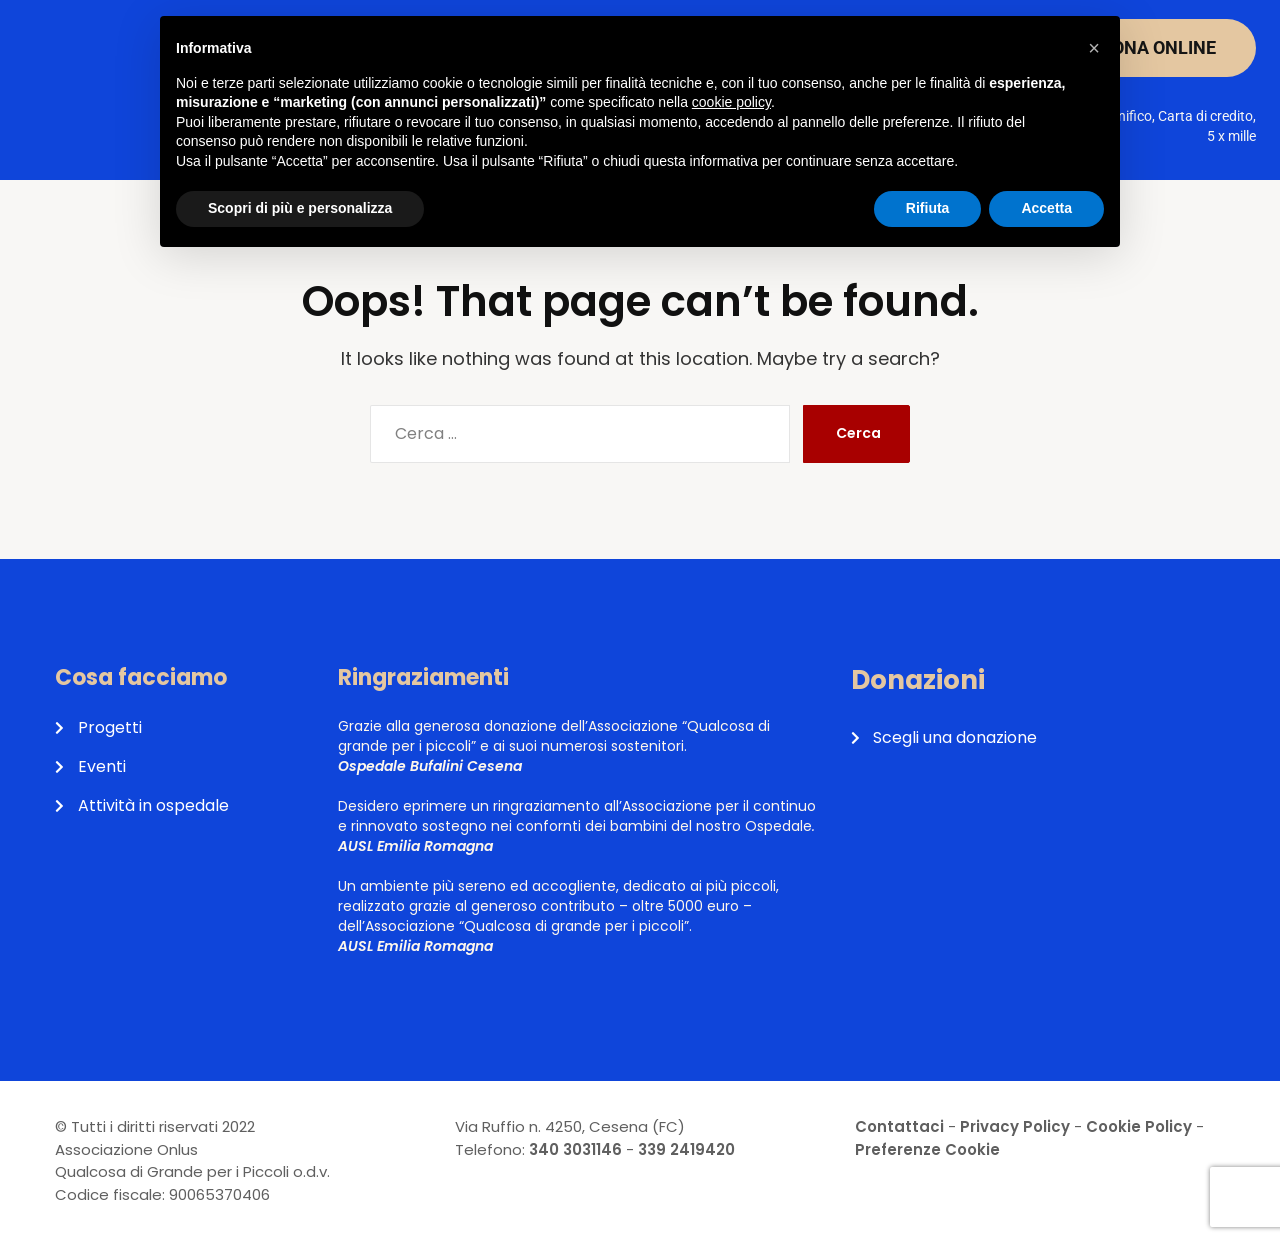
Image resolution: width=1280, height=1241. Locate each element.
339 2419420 (686, 1149)
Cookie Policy (1139, 1126)
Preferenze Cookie (927, 1149)
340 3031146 (575, 1149)
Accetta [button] (1046, 208)
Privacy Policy (1015, 1126)
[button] (1094, 48)
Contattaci (899, 1126)
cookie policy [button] (731, 102)
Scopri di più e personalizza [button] (300, 208)
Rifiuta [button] (928, 208)
